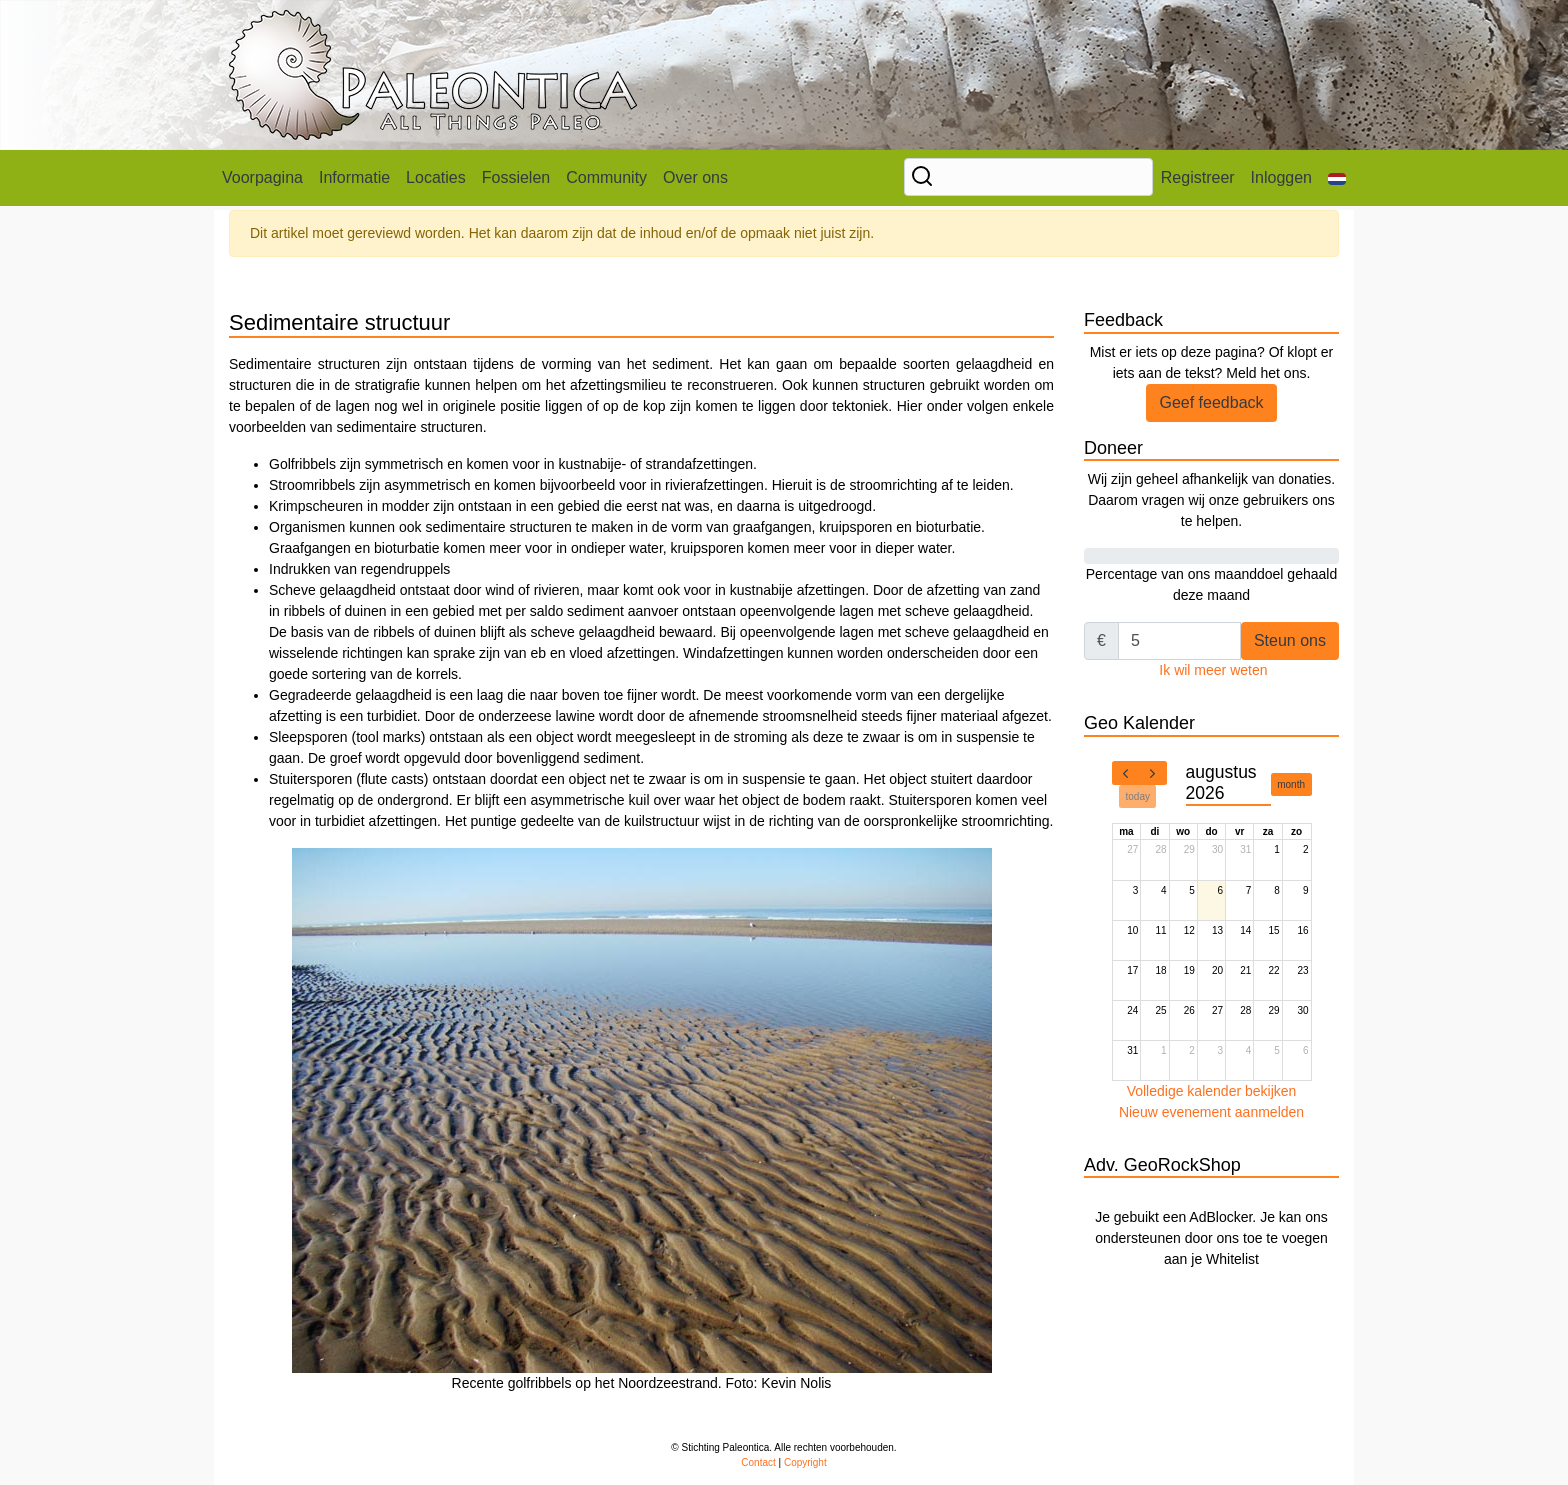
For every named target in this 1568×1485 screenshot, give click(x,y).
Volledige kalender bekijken (1212, 1091)
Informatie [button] (354, 177)
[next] (1153, 773)
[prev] (1126, 773)
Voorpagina (262, 177)
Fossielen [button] (516, 177)
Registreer (1198, 177)
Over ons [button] (695, 177)
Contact (758, 1462)
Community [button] (606, 177)
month (1291, 784)
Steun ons (1290, 640)
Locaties (436, 177)
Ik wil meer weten (1213, 670)
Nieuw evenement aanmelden (1211, 1112)
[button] (1337, 178)
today (1138, 796)
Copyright (805, 1462)
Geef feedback (1211, 402)
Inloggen (1281, 177)
